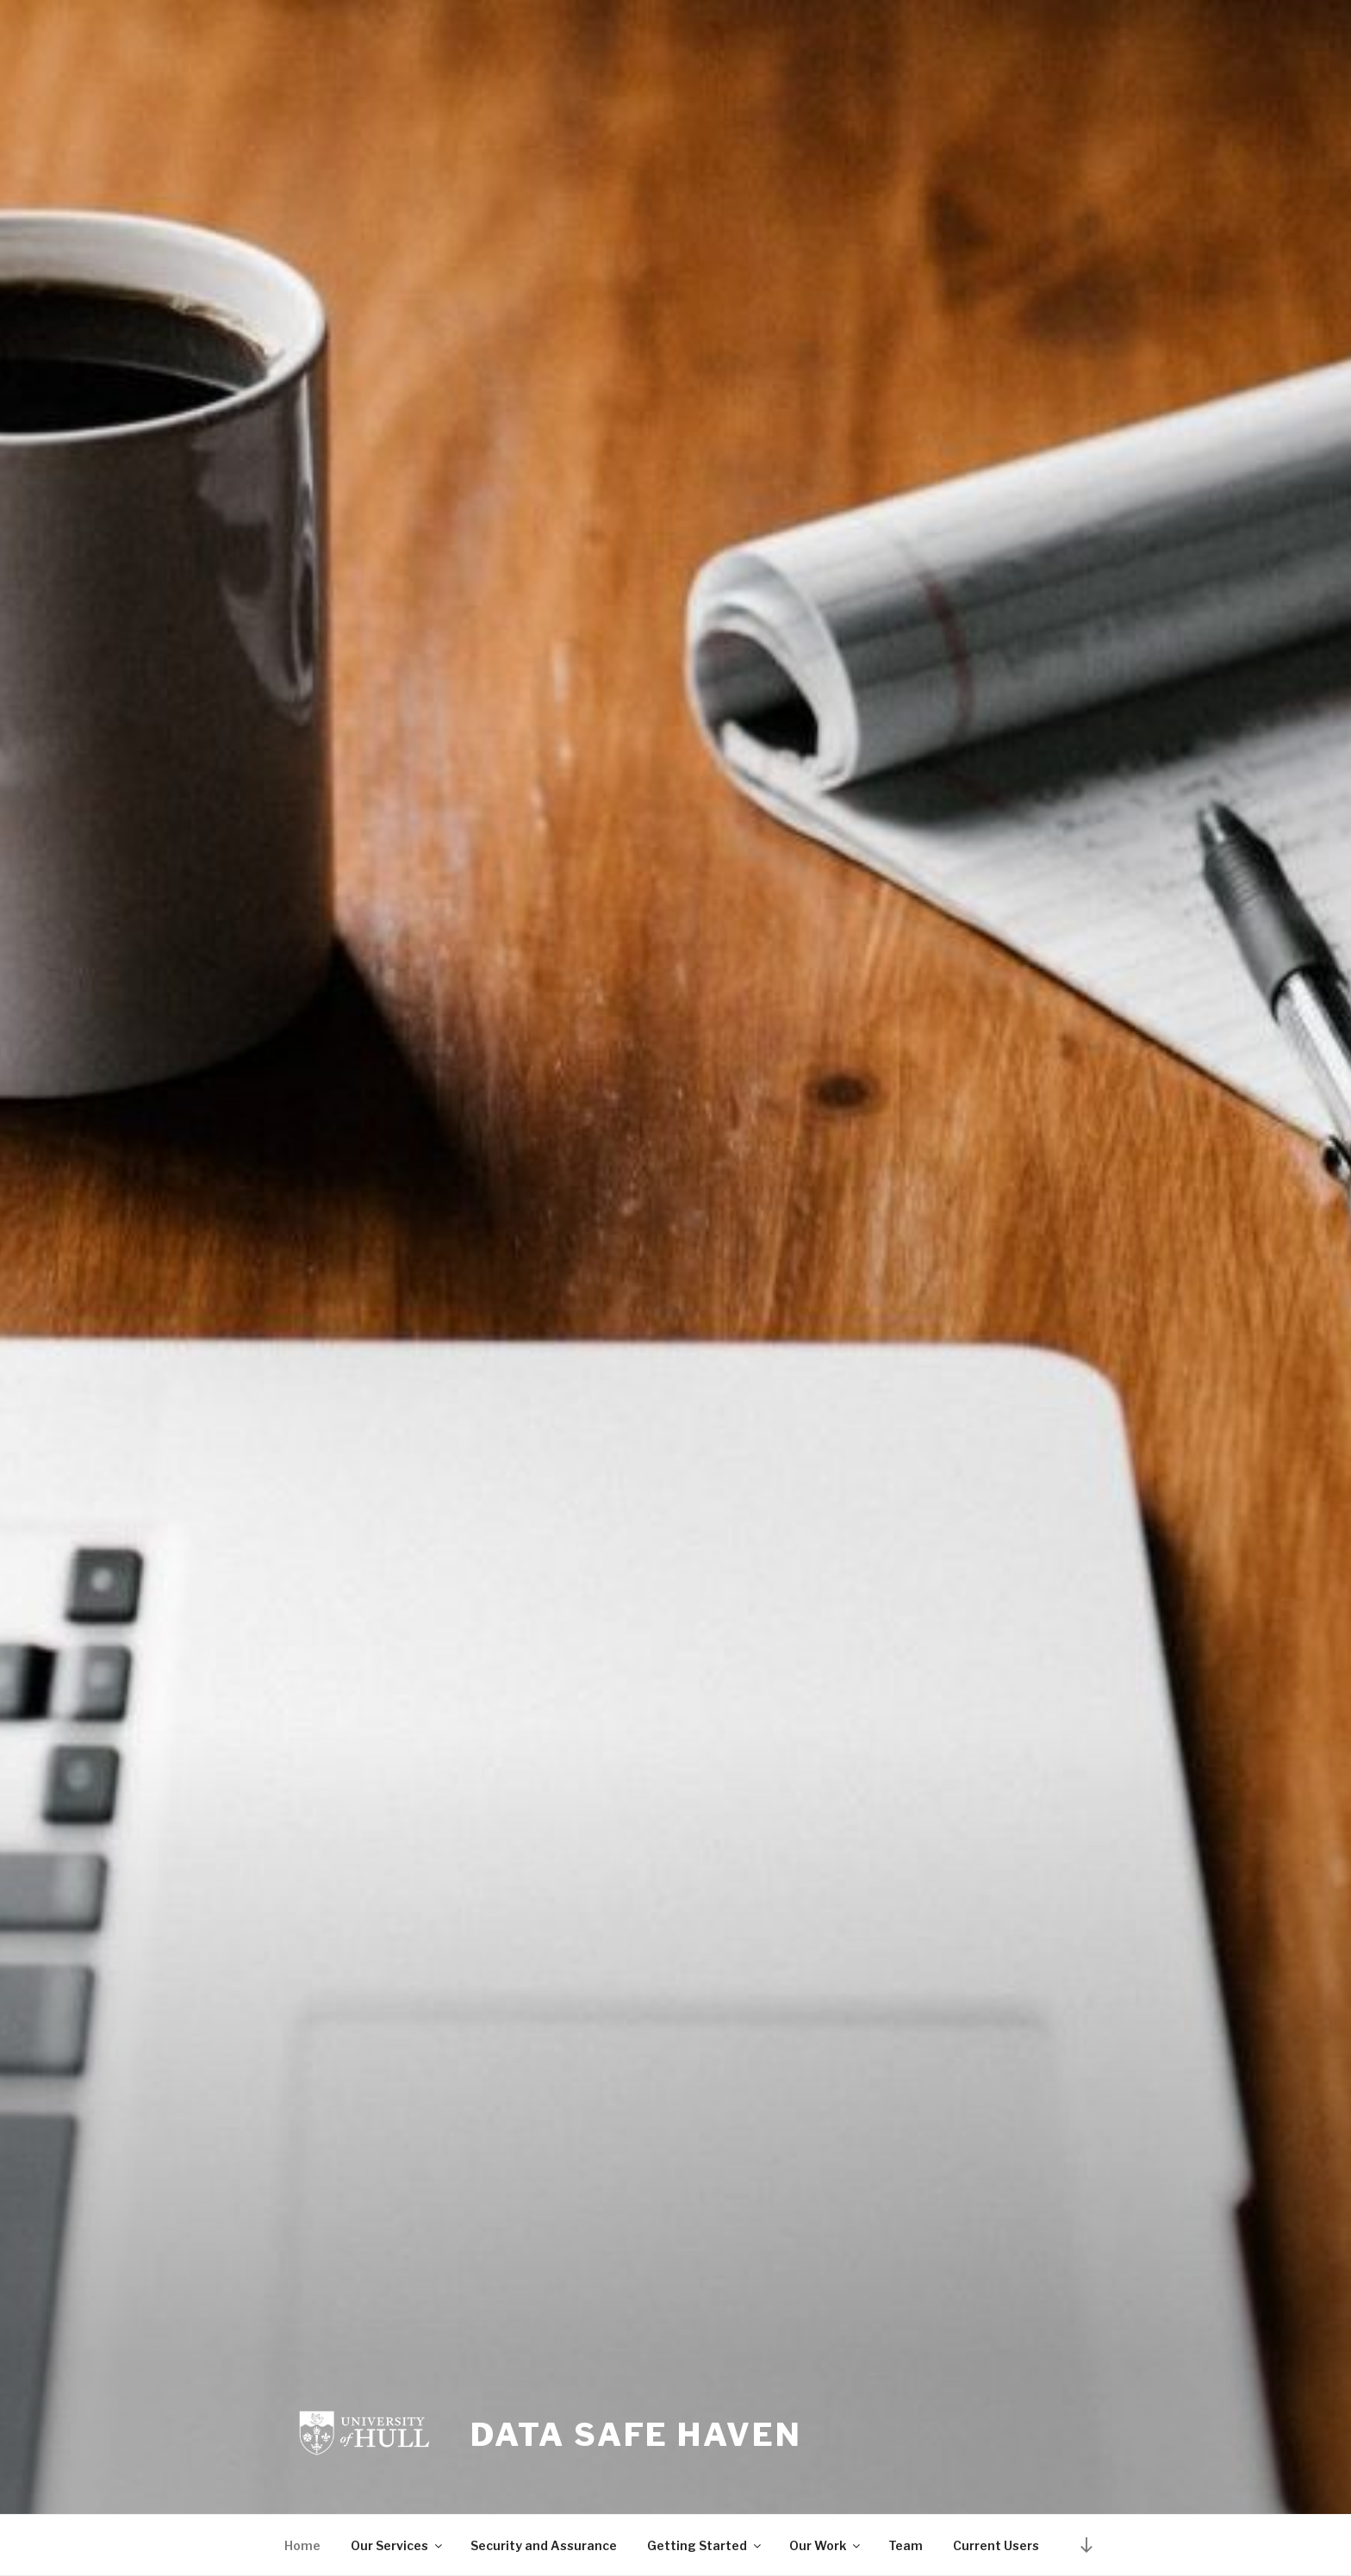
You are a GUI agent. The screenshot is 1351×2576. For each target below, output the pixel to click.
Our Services (398, 2545)
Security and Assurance (543, 2545)
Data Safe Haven (635, 2435)
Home (302, 2545)
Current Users (996, 2545)
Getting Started (705, 2545)
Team (905, 2545)
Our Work (825, 2545)
